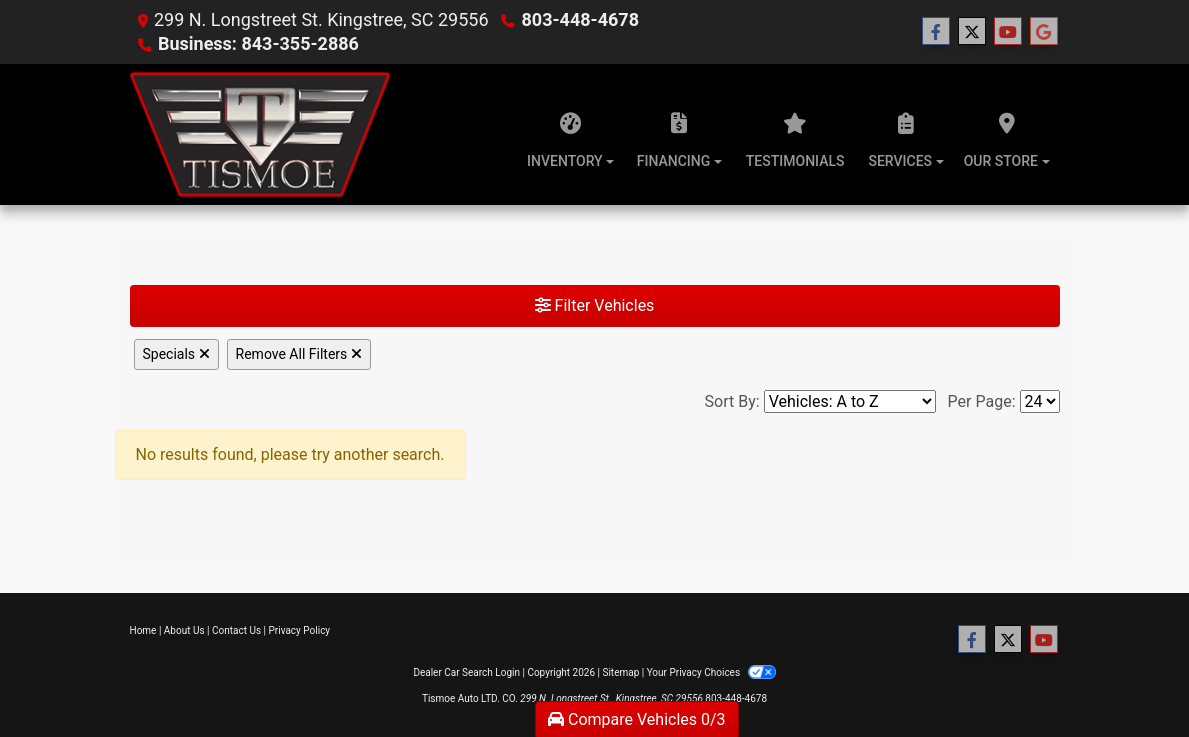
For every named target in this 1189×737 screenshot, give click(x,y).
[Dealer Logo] (260, 134)
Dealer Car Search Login (466, 672)
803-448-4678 (580, 19)
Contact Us (236, 630)
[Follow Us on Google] (1044, 32)
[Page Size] (1040, 401)
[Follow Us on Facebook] (936, 32)
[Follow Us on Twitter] (972, 32)
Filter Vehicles (595, 305)
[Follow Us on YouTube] (1008, 32)
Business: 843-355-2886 (258, 43)
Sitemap (620, 672)
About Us (184, 630)
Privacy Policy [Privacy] (300, 630)
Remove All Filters (299, 354)
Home (143, 630)
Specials (176, 354)
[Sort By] (850, 401)
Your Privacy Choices (711, 672)
